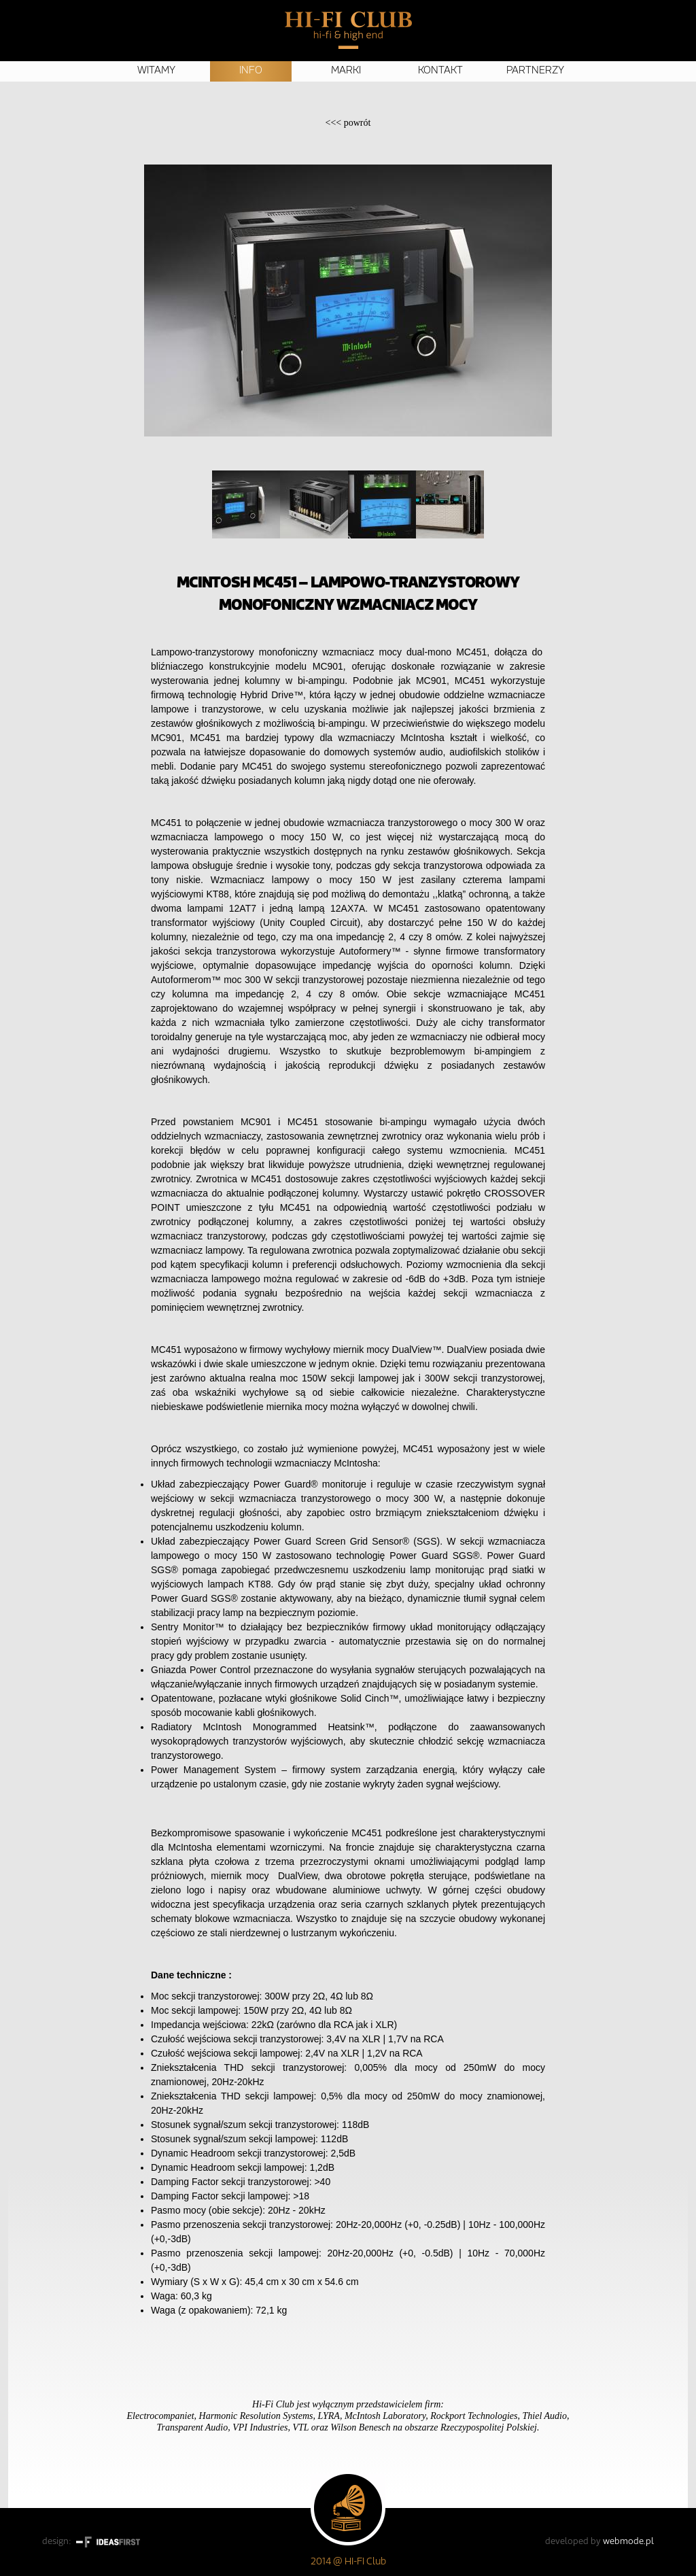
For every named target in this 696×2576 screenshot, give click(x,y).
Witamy (156, 71)
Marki (346, 71)
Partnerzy (535, 71)
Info (250, 71)
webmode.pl (628, 2541)
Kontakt (440, 71)
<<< (348, 123)
